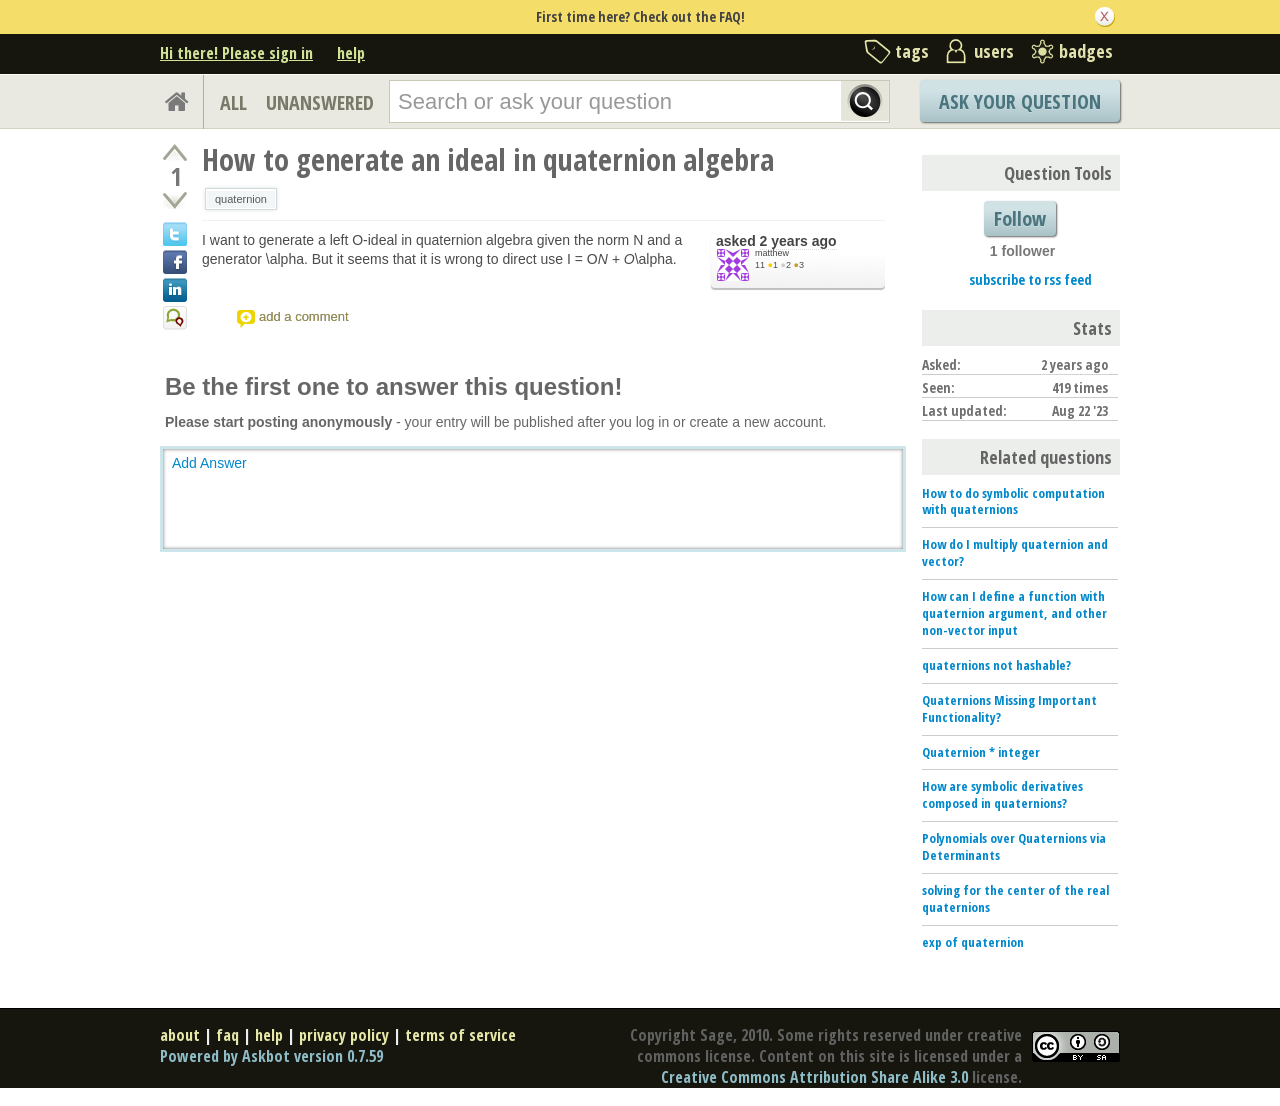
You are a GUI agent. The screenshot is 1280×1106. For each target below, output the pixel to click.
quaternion (241, 199)
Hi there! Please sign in (236, 53)
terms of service (460, 1035)
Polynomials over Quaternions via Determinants (1014, 846)
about (180, 1035)
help (351, 53)
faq (227, 1035)
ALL (233, 102)
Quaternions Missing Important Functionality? (1009, 708)
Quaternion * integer (981, 752)
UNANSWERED (320, 102)
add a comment (304, 316)
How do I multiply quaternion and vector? (1015, 552)
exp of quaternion (973, 942)
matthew (772, 253)
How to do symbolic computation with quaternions (1013, 501)
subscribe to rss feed (1030, 279)
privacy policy (344, 1035)
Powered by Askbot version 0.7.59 (271, 1056)
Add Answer (209, 463)
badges (1086, 51)
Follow (1020, 218)
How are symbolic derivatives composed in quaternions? (1002, 794)
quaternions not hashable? (996, 665)
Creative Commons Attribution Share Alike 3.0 (814, 1077)
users (994, 51)
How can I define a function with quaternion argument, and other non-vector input (1014, 613)
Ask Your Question (1020, 101)
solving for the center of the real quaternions (1015, 898)
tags (912, 51)
